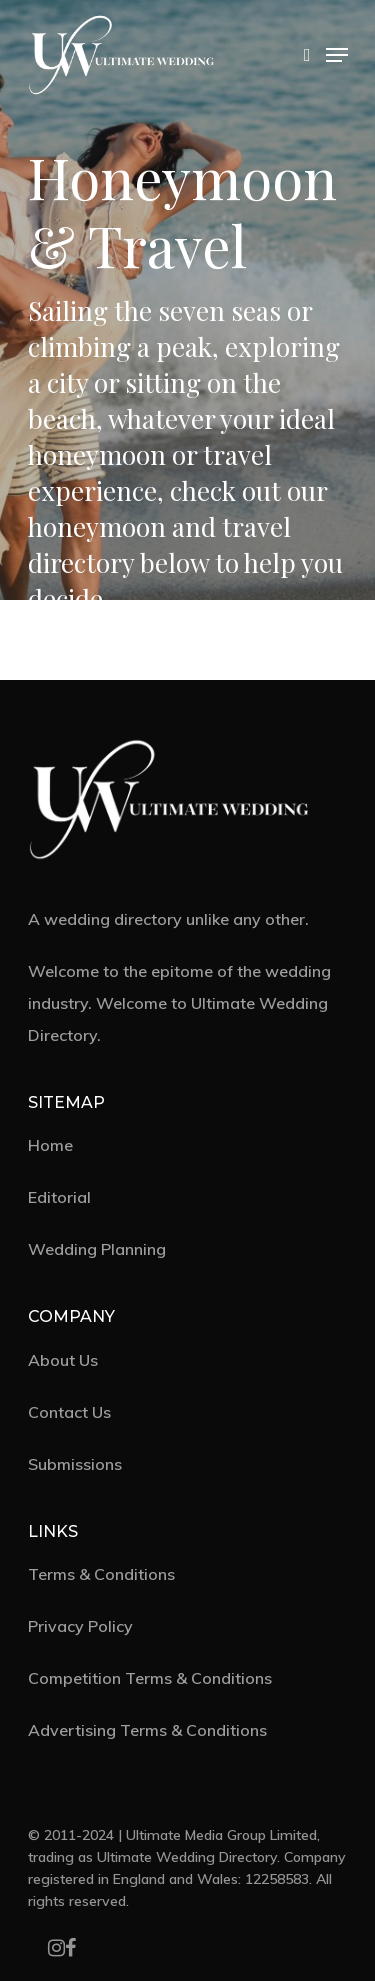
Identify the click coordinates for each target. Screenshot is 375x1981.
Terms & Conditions (101, 1574)
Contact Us (69, 1412)
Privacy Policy (80, 1626)
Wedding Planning (97, 1249)
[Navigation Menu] (337, 55)
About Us (63, 1360)
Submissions (75, 1464)
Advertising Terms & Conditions (147, 1730)
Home (50, 1145)
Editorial (59, 1197)
